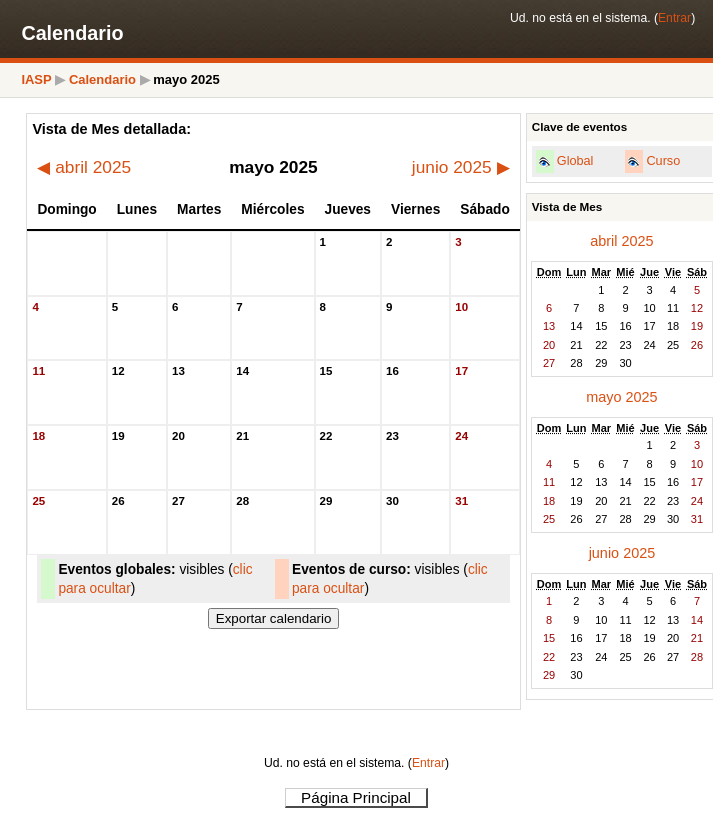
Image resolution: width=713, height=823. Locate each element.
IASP (36, 79)
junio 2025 (461, 167)
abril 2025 (84, 167)
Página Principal (356, 797)
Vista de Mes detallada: (111, 129)
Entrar (674, 18)
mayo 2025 (621, 397)
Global (575, 161)
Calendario (102, 79)
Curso (663, 161)
